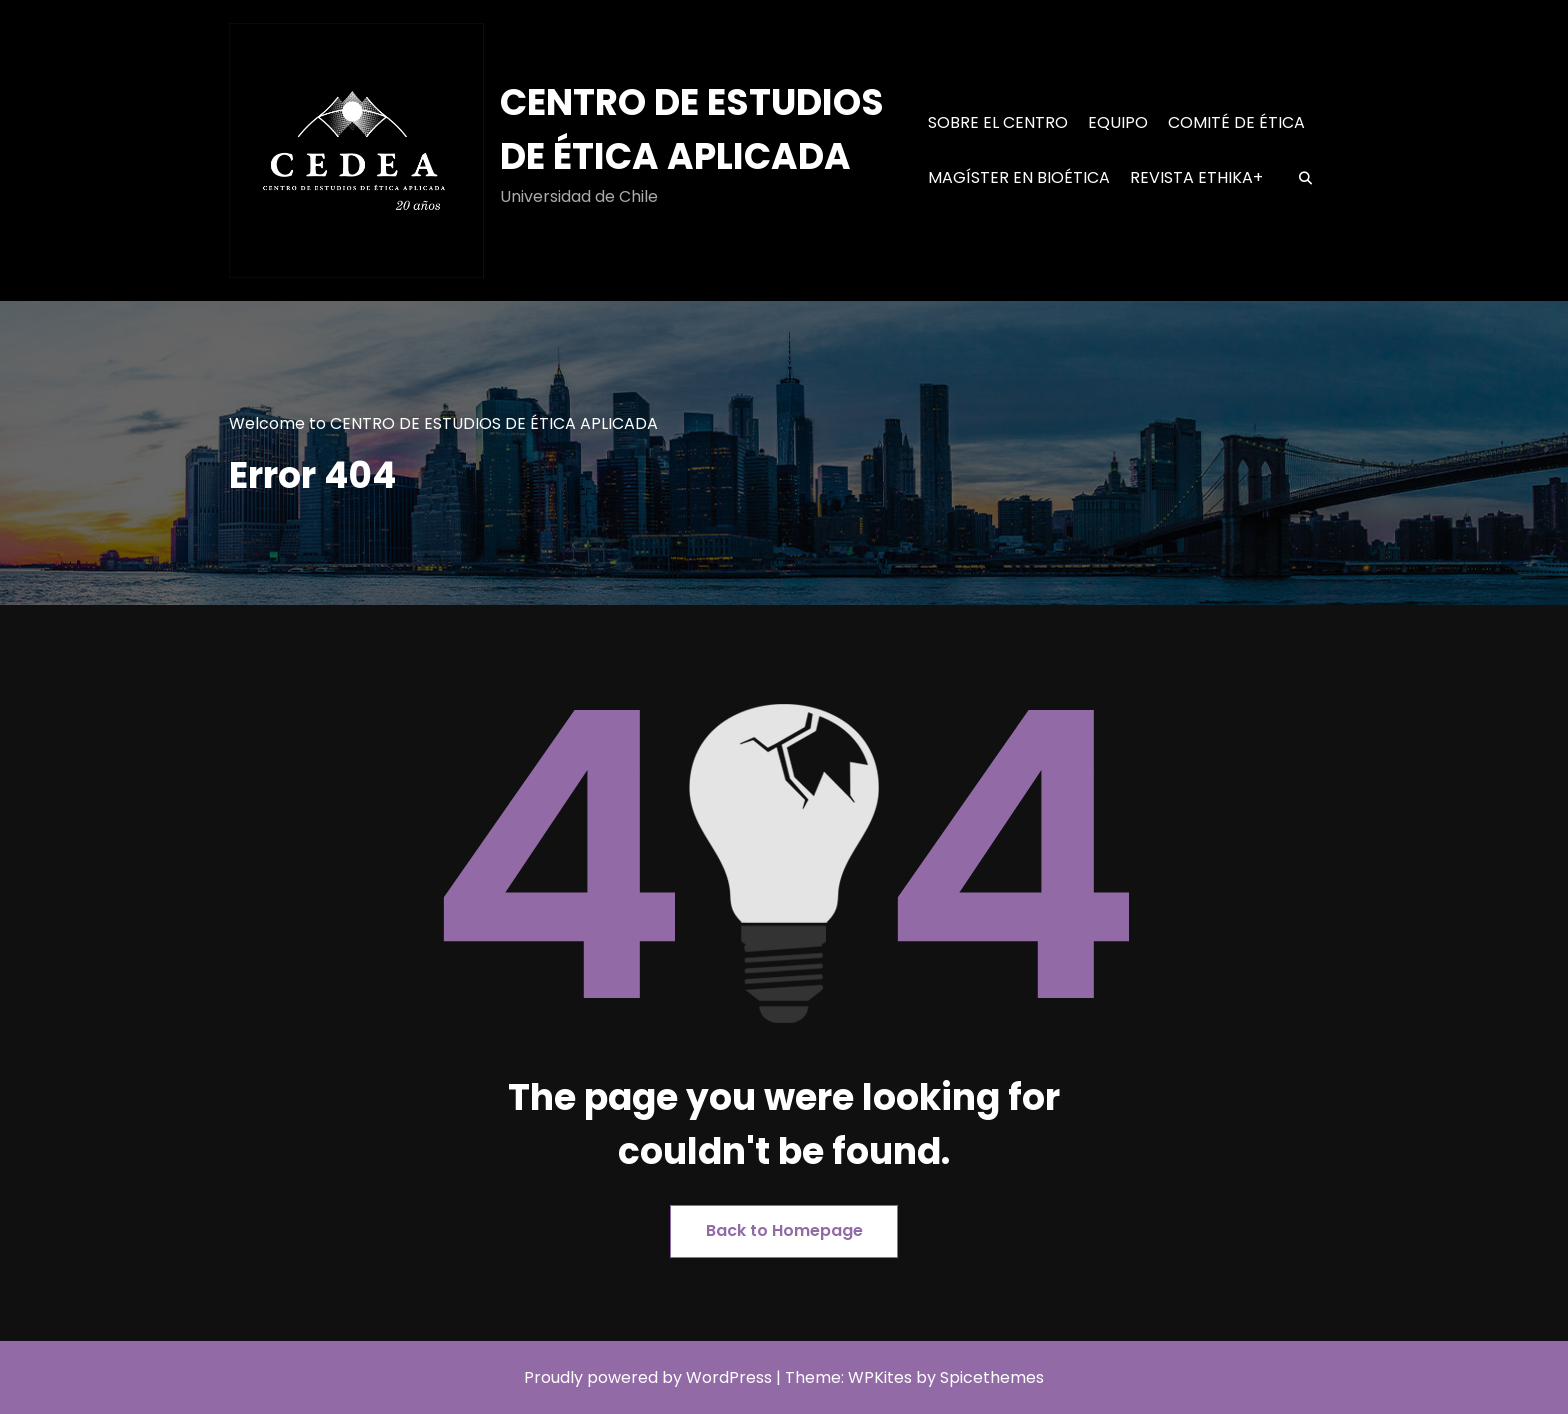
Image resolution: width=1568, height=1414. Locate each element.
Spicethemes (992, 1377)
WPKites (882, 1377)
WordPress (729, 1377)
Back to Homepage (784, 1230)
